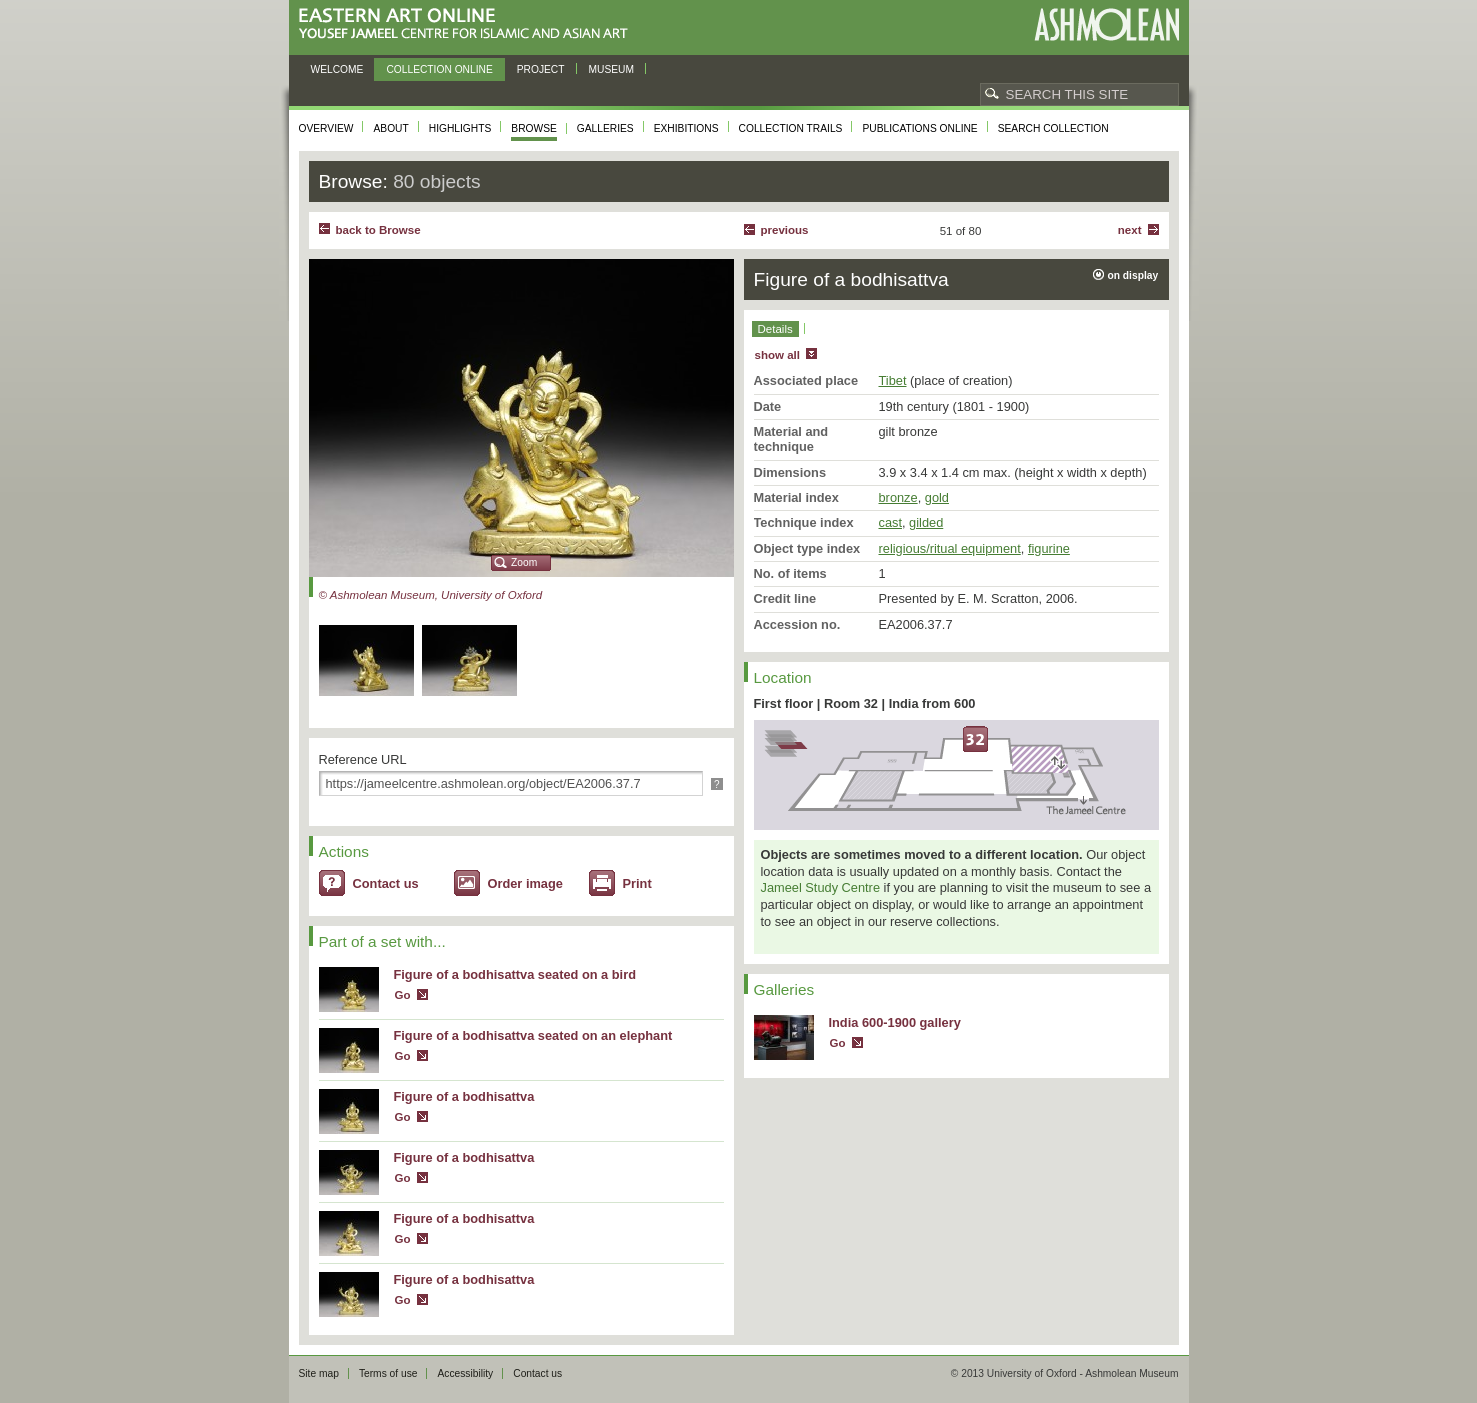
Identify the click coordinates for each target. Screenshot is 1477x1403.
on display (1133, 275)
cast (890, 522)
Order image (525, 883)
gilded (926, 522)
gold (937, 497)
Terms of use (388, 1373)
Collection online (439, 69)
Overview (326, 128)
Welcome (337, 69)
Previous (785, 230)
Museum (612, 69)
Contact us (386, 883)
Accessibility (465, 1373)
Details (775, 329)
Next (1130, 230)
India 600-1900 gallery (895, 1022)
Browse (534, 128)
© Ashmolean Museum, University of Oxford (431, 595)
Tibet (893, 380)
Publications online (919, 128)
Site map (319, 1373)
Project (541, 69)
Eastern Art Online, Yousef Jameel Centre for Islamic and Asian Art (468, 24)
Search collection (1053, 128)
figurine (1049, 548)
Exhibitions (686, 128)
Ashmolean (1106, 24)
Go (403, 995)
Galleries (605, 128)
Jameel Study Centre (821, 887)
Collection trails (791, 128)
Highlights (460, 128)
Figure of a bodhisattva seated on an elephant (533, 1035)
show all (777, 355)
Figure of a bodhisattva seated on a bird (515, 974)
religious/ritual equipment (950, 548)
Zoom (524, 562)
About (390, 128)
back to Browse (378, 230)
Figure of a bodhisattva (464, 1096)
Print (637, 883)
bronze (898, 497)
